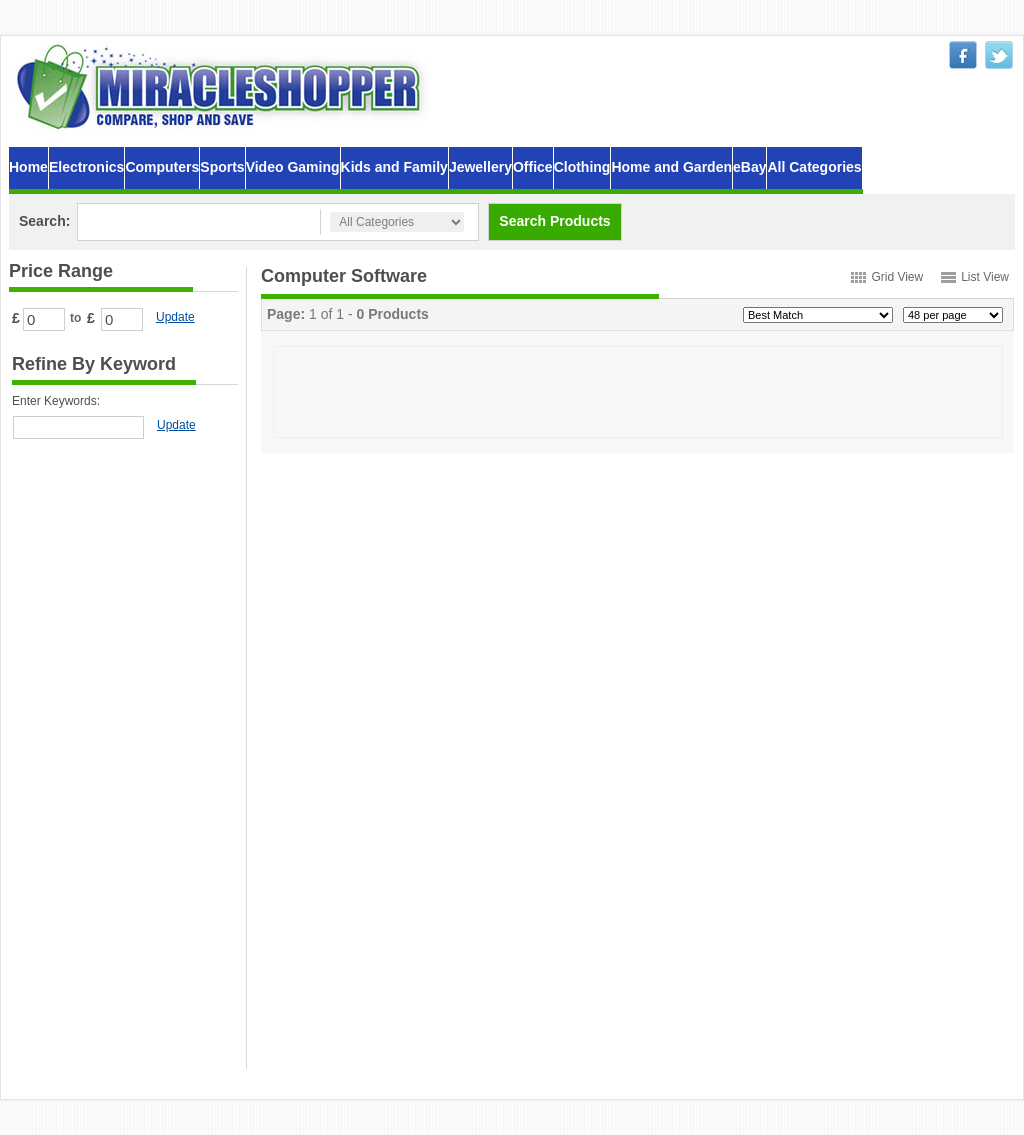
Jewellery (480, 167)
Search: (44, 221)
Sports (222, 167)
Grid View (897, 277)
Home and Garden (671, 167)
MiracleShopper (223, 86)
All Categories (814, 167)
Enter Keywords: (56, 401)
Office (533, 167)
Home (28, 167)
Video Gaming (293, 167)
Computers (162, 167)
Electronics (86, 167)
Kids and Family (394, 167)
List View (985, 277)
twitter (999, 55)
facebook (963, 55)
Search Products (554, 221)
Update (175, 317)
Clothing (582, 167)
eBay (749, 167)
